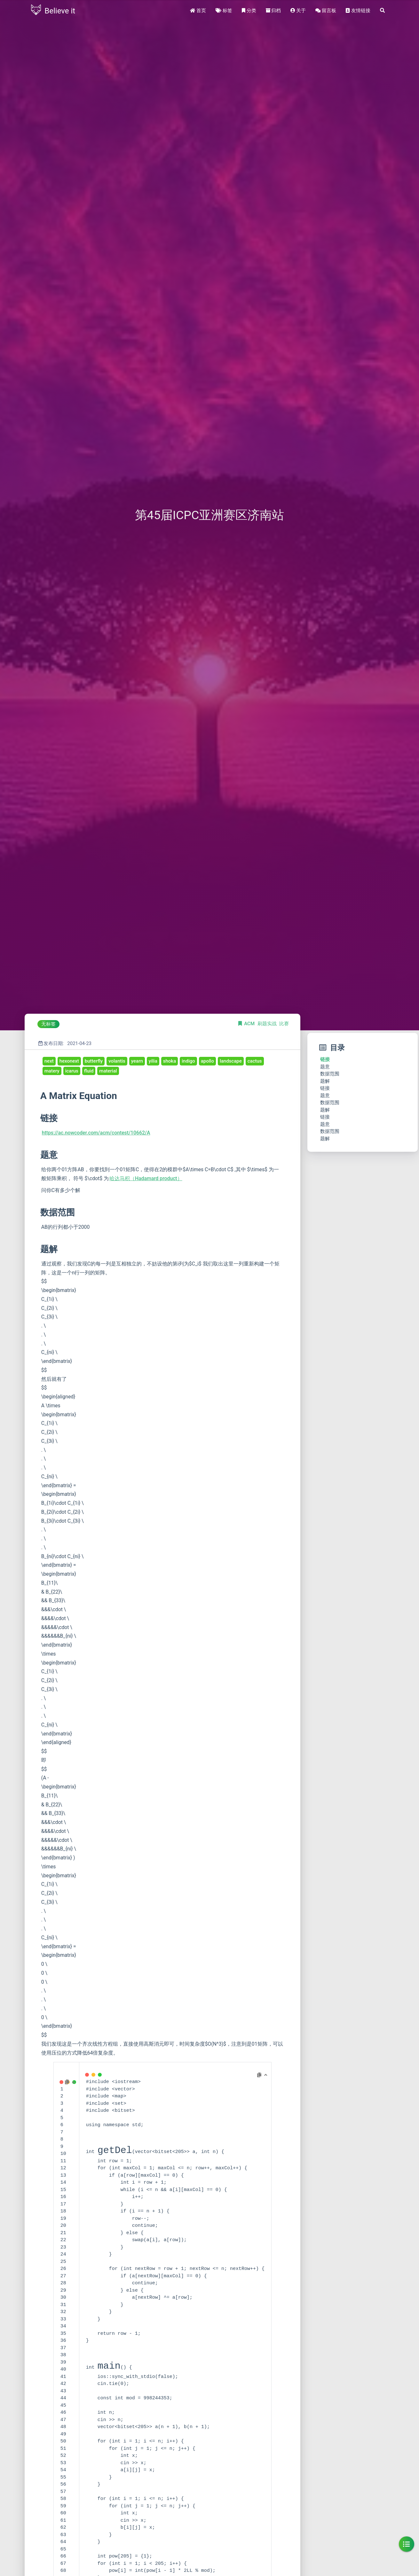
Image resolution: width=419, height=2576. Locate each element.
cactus (255, 1061)
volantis (116, 1061)
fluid (89, 1071)
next (49, 1061)
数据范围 (329, 1074)
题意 (325, 1067)
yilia (153, 1061)
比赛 (284, 1024)
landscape (231, 1061)
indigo (188, 1061)
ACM (250, 1024)
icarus (71, 1071)
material (108, 1071)
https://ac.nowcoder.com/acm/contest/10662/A (96, 1133)
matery (51, 1071)
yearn (137, 1061)
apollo (207, 1061)
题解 (325, 1081)
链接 (325, 1059)
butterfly (94, 1061)
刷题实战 (267, 1024)
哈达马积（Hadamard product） (145, 1178)
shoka (169, 1061)
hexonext (69, 1061)
